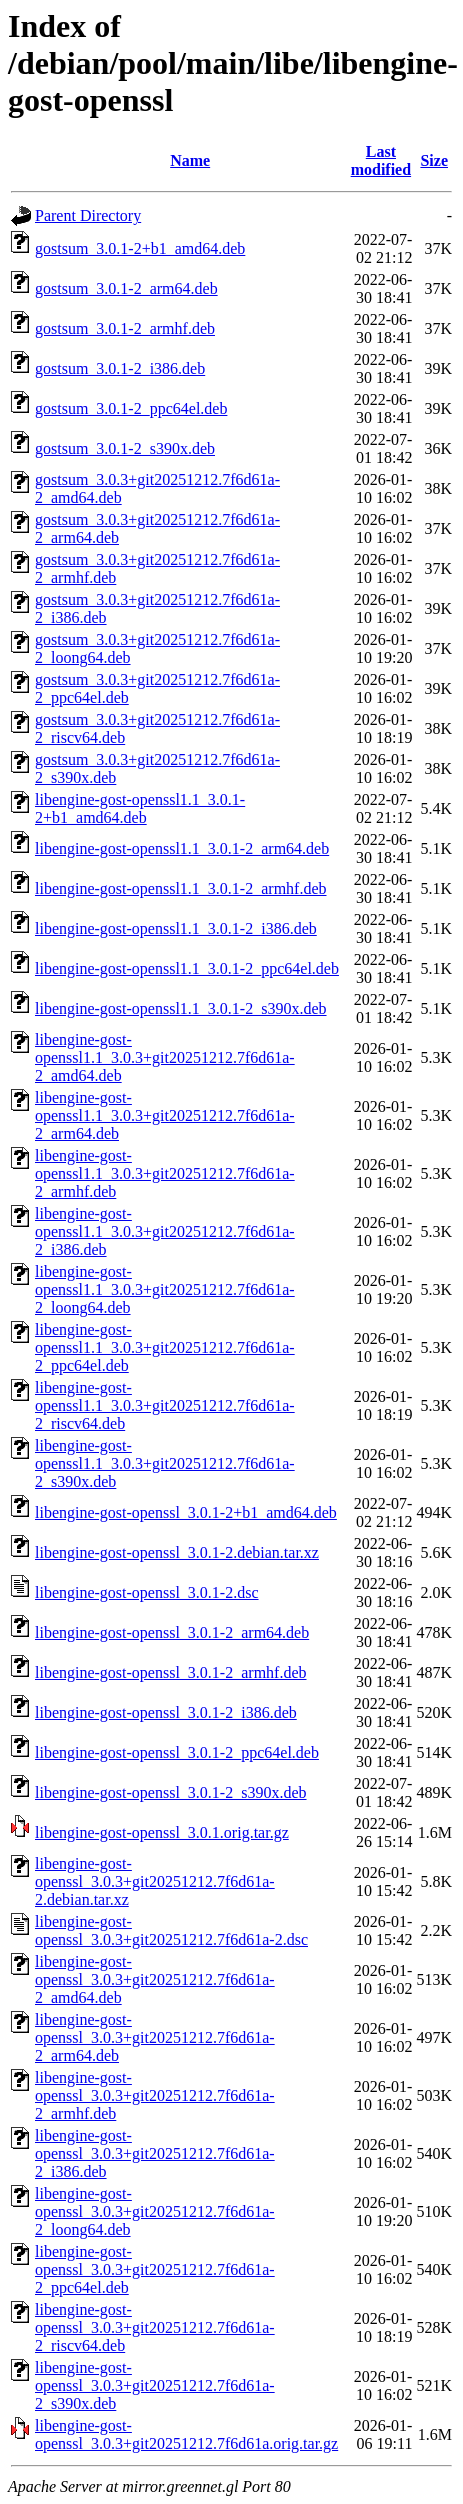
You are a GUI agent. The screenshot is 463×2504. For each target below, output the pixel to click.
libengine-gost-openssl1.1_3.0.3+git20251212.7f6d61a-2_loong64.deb (165, 1289)
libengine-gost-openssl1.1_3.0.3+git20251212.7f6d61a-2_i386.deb (165, 1231)
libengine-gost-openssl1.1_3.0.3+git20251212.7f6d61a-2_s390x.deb (165, 1463)
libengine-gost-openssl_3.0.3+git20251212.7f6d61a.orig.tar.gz (186, 2434)
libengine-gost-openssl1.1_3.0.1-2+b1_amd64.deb (140, 808)
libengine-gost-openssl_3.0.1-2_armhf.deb (171, 1672)
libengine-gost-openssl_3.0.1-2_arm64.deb (172, 1632)
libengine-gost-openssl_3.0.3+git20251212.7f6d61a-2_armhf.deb (155, 2095)
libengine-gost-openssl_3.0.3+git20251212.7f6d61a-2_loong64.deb (155, 2211)
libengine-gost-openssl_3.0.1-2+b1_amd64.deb (186, 1512)
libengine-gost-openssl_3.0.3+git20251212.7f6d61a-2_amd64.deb (155, 1979)
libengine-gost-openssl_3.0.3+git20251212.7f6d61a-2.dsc (171, 1930)
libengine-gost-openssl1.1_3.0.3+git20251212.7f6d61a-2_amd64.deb (165, 1057)
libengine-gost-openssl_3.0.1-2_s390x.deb (171, 1792)
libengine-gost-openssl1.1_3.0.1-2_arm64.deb (182, 848)
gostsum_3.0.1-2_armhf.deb (125, 328)
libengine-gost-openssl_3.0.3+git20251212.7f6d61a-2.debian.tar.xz (155, 1881)
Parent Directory (88, 215)
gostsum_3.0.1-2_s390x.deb (125, 448)
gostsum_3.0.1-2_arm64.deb (126, 288)
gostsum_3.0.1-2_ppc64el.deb (131, 408)
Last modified (381, 160)
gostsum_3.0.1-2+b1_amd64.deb (140, 248)
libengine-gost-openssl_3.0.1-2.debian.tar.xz (177, 1552)
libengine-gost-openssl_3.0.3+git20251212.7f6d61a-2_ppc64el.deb (155, 2269)
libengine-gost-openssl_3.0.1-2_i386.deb (166, 1712)
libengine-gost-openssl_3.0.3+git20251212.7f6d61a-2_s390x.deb (155, 2385)
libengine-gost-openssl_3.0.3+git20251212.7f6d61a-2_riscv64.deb (155, 2327)
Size (434, 160)
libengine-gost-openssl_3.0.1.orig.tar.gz (162, 1832)
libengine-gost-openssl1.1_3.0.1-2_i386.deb (176, 928)
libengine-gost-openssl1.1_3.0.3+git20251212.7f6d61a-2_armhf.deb (165, 1173)
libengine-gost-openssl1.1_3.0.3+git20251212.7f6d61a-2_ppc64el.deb (165, 1347)
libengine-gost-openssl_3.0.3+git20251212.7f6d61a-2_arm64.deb (155, 2037)
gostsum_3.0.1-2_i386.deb (120, 368)
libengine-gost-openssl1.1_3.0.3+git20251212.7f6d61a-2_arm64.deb (165, 1115)
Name (190, 160)
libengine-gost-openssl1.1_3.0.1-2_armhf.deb (181, 888)
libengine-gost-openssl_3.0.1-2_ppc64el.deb (177, 1752)
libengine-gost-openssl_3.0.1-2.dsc (147, 1592)
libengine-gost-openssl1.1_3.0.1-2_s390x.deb (181, 1008)
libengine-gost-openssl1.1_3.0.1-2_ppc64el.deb (187, 968)
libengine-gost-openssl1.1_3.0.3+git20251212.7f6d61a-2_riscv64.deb (165, 1405)
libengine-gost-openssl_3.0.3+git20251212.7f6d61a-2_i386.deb (155, 2153)
